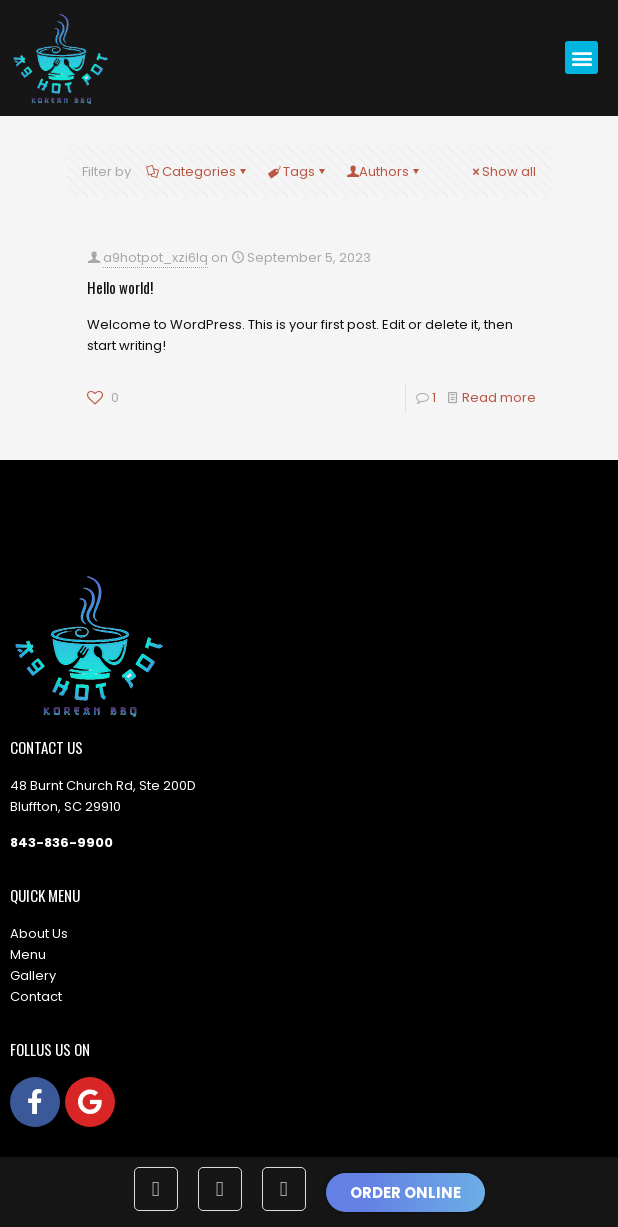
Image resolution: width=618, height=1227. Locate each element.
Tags (297, 171)
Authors (384, 171)
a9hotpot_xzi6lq (155, 257)
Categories (197, 171)
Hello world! (120, 287)
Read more (499, 397)
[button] (581, 57)
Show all (502, 171)
